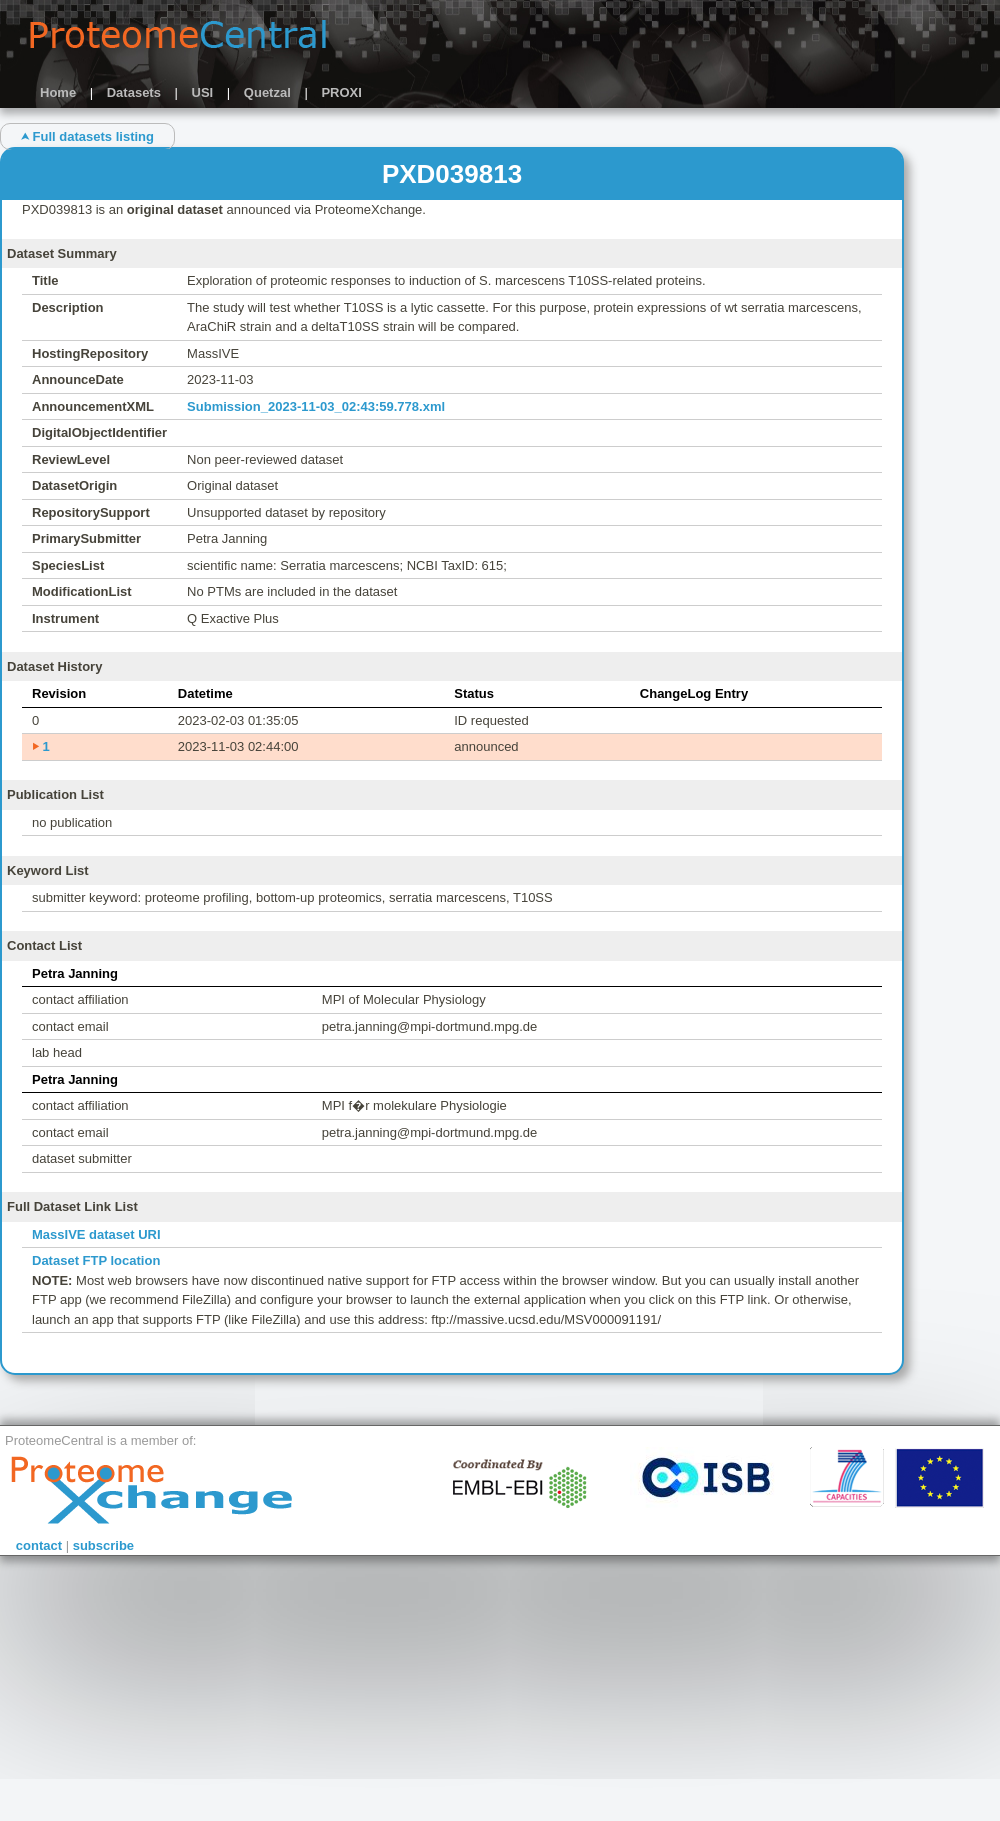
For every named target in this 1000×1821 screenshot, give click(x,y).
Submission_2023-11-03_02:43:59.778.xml (316, 406)
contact (39, 1545)
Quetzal (267, 92)
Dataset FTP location (96, 1260)
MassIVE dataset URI (96, 1234)
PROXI (341, 92)
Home (58, 92)
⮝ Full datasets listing (87, 136)
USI (203, 92)
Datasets (134, 92)
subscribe (103, 1545)
